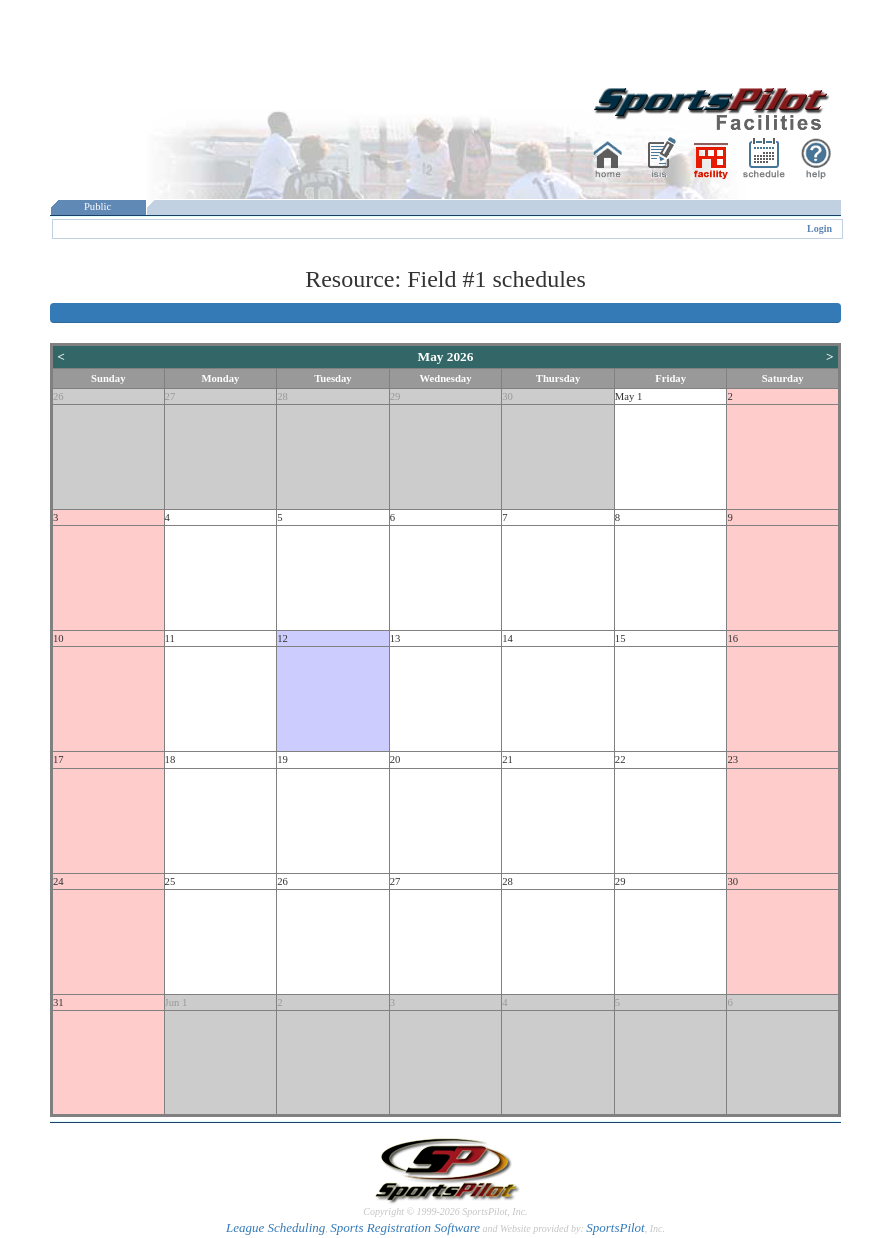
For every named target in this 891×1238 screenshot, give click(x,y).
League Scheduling (275, 1227)
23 (732, 759)
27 (170, 396)
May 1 (629, 396)
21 (507, 759)
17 (58, 759)
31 (58, 1002)
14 (507, 638)
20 (395, 759)
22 (620, 759)
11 (170, 638)
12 (282, 638)
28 (282, 396)
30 (507, 396)
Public (98, 206)
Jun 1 (176, 1002)
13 (395, 638)
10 (58, 638)
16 (732, 638)
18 (170, 759)
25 (170, 881)
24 (58, 881)
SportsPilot (615, 1227)
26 (58, 396)
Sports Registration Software (405, 1227)
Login (819, 228)
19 (282, 759)
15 (620, 638)
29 (395, 396)
